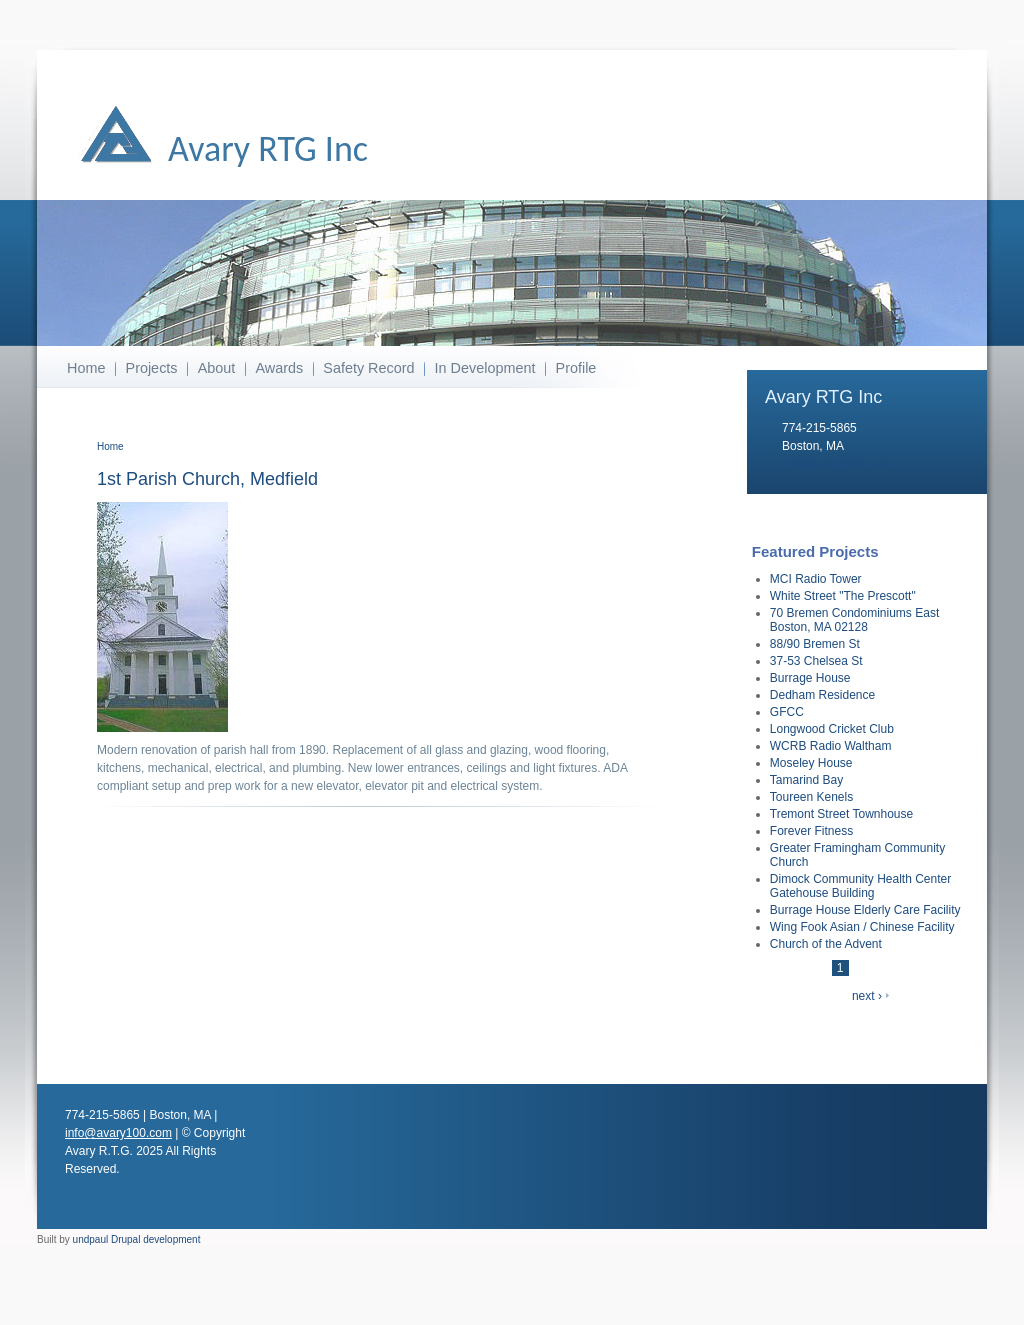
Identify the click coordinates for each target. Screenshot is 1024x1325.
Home (86, 368)
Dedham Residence (822, 695)
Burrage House (810, 678)
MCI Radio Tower (816, 579)
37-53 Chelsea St (816, 661)
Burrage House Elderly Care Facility (865, 910)
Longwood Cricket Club (832, 729)
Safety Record (368, 368)
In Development (485, 368)
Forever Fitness (811, 831)
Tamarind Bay (806, 780)
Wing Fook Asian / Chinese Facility (862, 927)
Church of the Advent (826, 944)
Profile (576, 368)
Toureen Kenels (811, 797)
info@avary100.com (835, 464)
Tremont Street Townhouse (841, 814)
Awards (279, 368)
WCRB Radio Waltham (831, 746)
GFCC (787, 712)
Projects (152, 368)
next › (867, 996)
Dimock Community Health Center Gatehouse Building (860, 886)
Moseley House (811, 763)
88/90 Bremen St (815, 644)
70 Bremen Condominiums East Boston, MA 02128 (854, 620)
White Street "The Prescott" (843, 596)
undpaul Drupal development (137, 1239)
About (217, 368)
